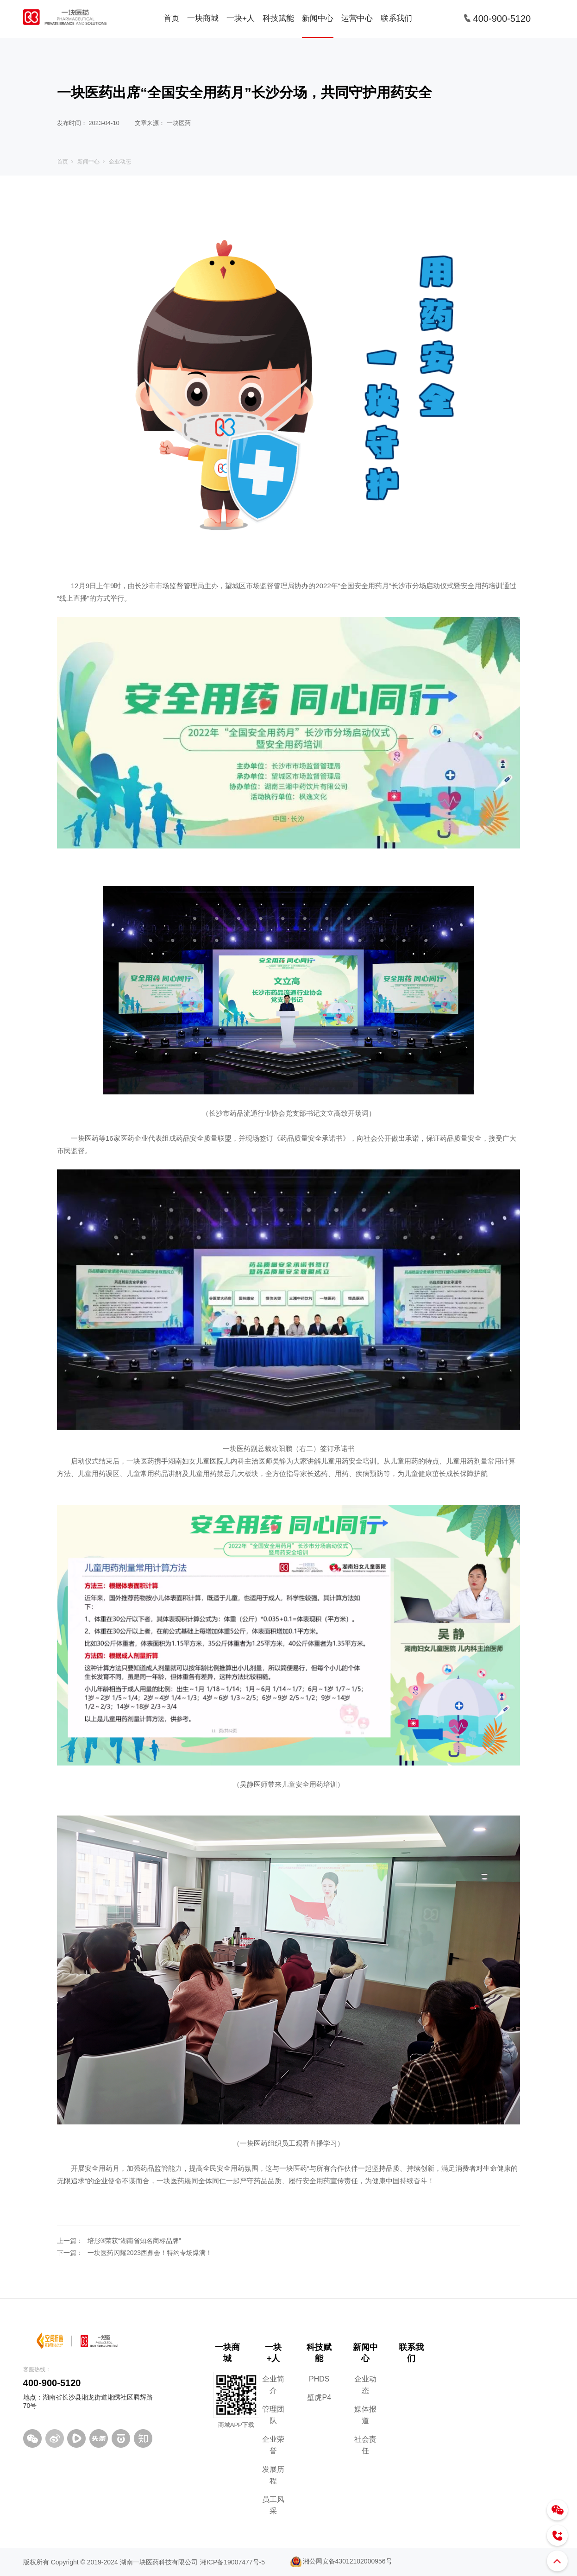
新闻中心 (317, 18)
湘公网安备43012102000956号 (339, 2561)
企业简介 (273, 2384)
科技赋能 (278, 18)
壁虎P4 (319, 2397)
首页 (171, 18)
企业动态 (120, 161)
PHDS (319, 2379)
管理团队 (273, 2415)
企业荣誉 (273, 2445)
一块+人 (240, 18)
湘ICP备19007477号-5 (232, 2562)
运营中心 (357, 18)
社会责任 (365, 2445)
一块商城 (203, 18)
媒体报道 (365, 2415)
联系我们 (396, 18)
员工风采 (273, 2505)
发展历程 (273, 2475)
